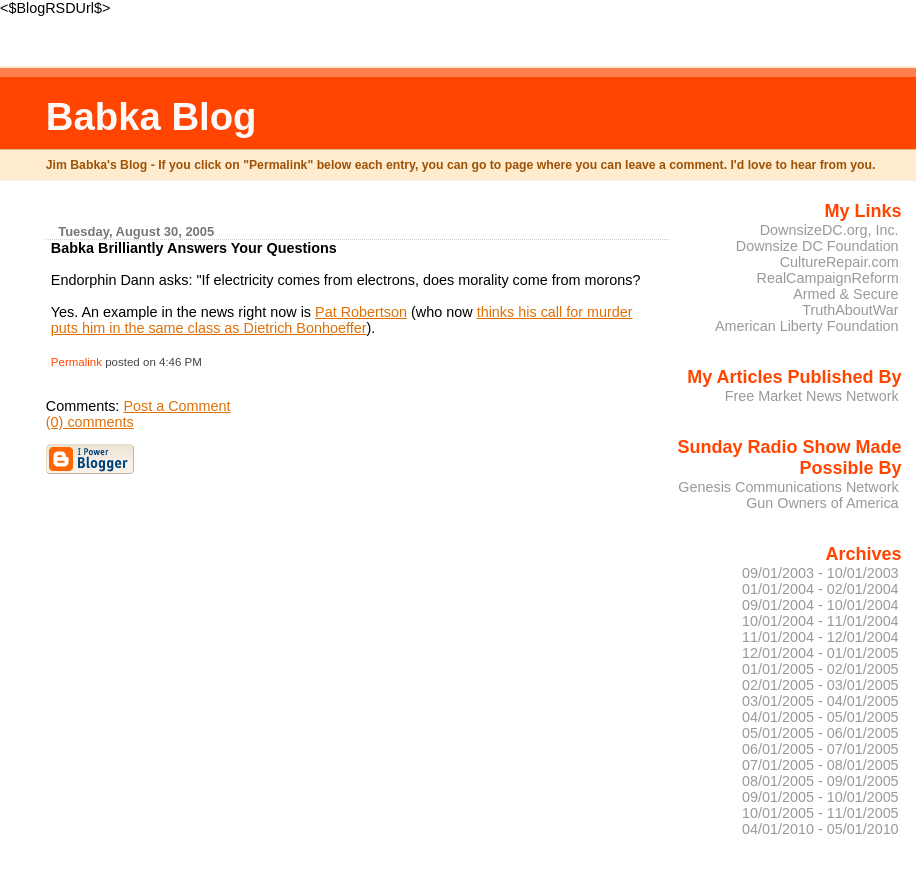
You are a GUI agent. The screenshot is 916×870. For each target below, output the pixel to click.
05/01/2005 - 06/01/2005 (820, 733)
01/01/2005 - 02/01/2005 (820, 669)
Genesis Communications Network (788, 487)
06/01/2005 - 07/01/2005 (820, 749)
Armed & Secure (845, 294)
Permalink (76, 362)
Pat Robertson (361, 312)
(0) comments (90, 422)
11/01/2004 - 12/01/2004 (820, 637)
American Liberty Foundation (807, 326)
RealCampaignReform (828, 278)
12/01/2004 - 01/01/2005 (820, 653)
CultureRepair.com (839, 262)
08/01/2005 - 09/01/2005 (820, 781)
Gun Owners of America (822, 503)
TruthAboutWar (850, 310)
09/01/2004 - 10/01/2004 (820, 605)
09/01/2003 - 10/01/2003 (820, 573)
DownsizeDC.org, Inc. (829, 230)
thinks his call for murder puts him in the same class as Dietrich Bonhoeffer (342, 320)
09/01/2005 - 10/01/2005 (820, 797)
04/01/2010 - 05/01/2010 (820, 829)
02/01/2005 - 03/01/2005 (820, 685)
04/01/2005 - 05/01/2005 (820, 717)
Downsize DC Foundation (817, 246)
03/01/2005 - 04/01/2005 (820, 701)
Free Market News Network (812, 396)
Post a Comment (176, 406)
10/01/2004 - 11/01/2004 (820, 621)
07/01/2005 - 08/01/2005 (820, 765)
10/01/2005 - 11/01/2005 (820, 813)
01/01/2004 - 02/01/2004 (820, 589)
